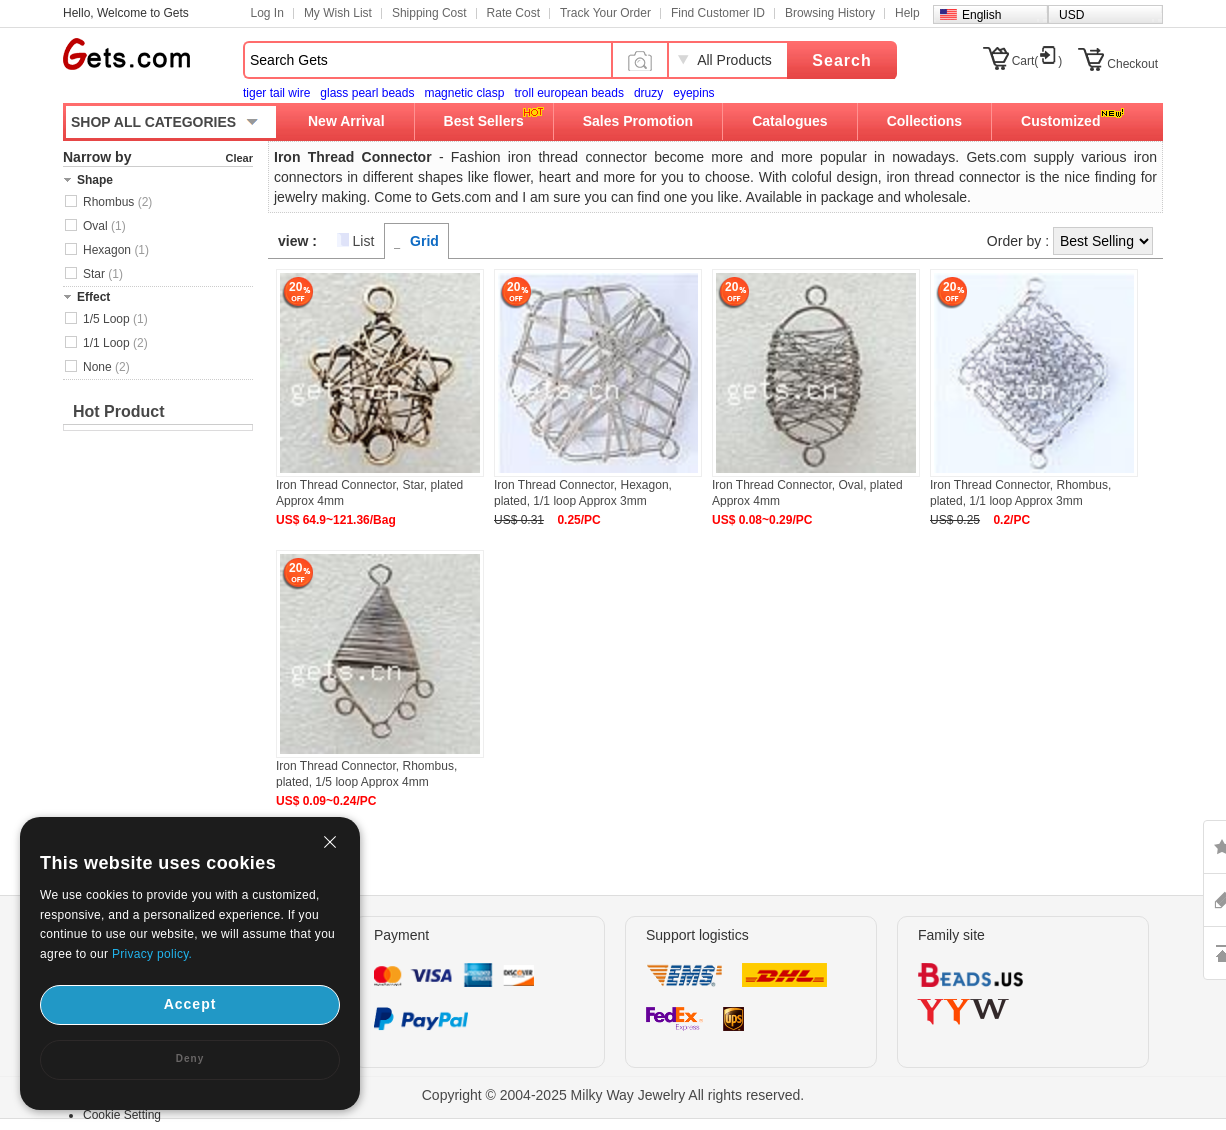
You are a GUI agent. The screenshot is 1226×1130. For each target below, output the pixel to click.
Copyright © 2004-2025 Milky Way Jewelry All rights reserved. (613, 1095)
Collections (924, 121)
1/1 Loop (115, 343)
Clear (239, 158)
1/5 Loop (115, 319)
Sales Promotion (638, 121)
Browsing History (830, 13)
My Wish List (338, 13)
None (106, 367)
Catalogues (789, 121)
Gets (126, 54)
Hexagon (116, 250)
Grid (424, 241)
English (981, 15)
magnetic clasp (464, 93)
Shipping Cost (429, 13)
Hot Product (119, 411)
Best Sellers (484, 121)
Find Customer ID (718, 13)
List (364, 241)
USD (1071, 15)
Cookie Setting (122, 1115)
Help (907, 13)
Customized (1060, 121)
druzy (648, 93)
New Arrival (346, 121)
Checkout (1132, 64)
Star (103, 274)
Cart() (1037, 61)
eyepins (693, 93)
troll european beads (568, 93)
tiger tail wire (276, 93)
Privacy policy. (152, 954)
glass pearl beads (367, 93)
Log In (267, 13)
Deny (190, 1058)
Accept (190, 1004)
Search (841, 60)
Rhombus (117, 202)
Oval (104, 226)
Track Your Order (605, 13)
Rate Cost (513, 13)
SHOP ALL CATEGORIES (153, 122)
